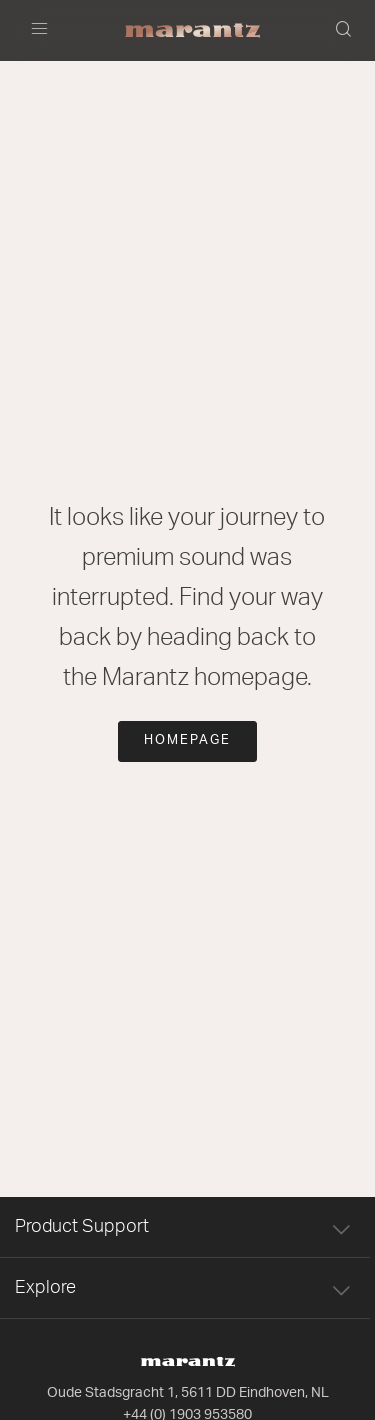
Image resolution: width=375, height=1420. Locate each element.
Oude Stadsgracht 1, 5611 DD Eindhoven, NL (188, 1393)
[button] (345, 31)
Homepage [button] (187, 740)
